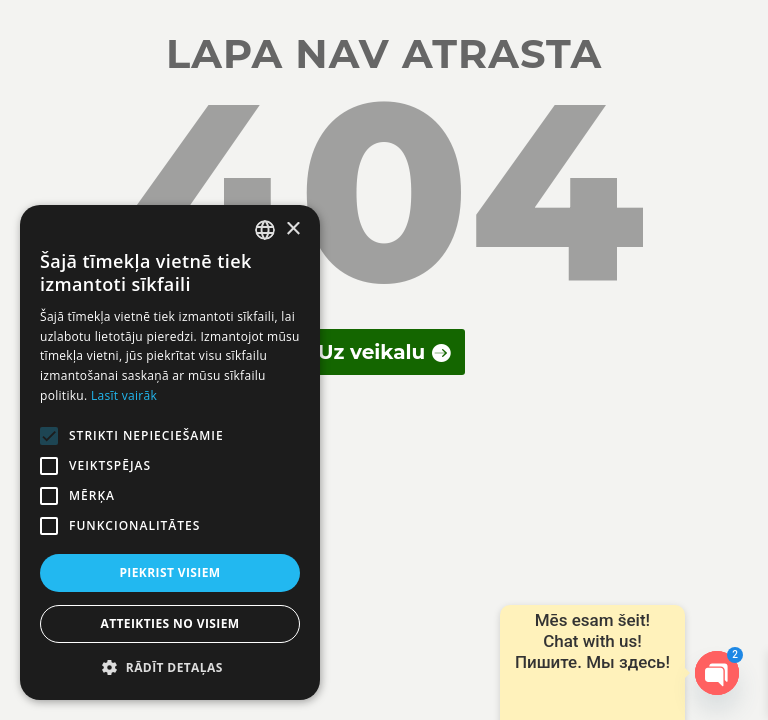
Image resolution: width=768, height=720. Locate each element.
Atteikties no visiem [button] (169, 623)
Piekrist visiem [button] (169, 572)
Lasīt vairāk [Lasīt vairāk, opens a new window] (124, 395)
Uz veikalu (372, 352)
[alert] (170, 452)
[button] (170, 668)
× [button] (292, 229)
